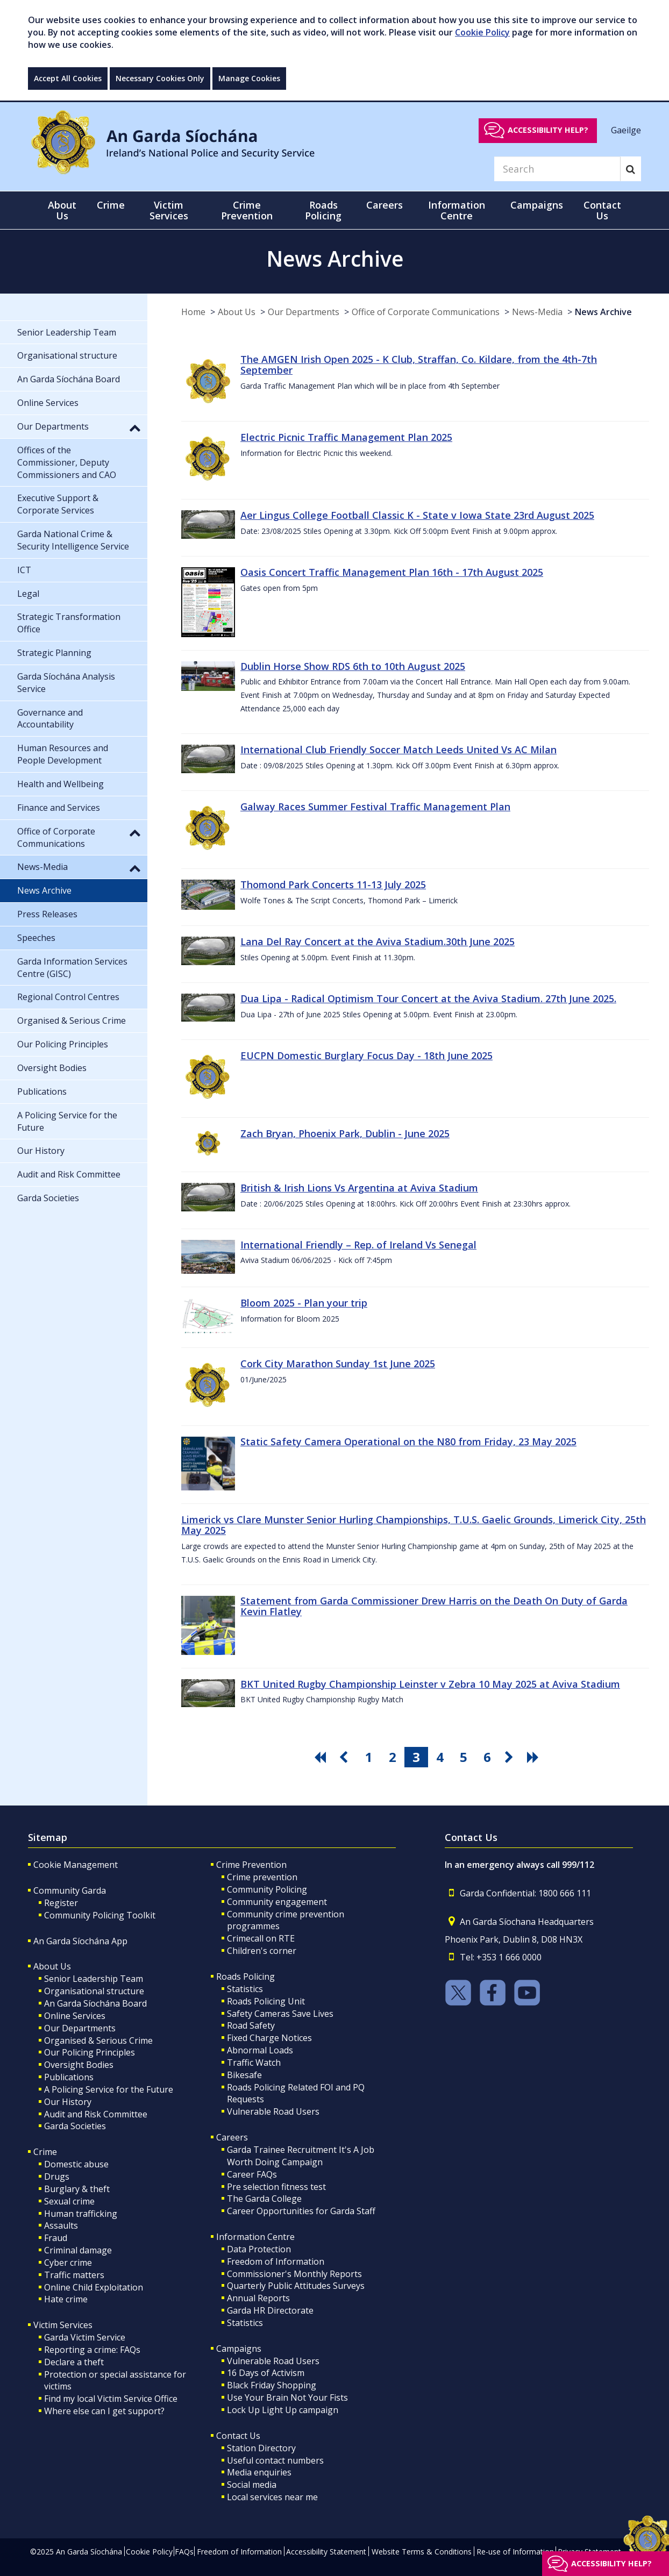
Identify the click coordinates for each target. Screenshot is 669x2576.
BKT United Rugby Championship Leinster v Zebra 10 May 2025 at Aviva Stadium (430, 1684)
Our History (67, 2102)
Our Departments (303, 312)
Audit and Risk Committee (95, 2114)
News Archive (603, 312)
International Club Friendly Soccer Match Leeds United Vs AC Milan (398, 749)
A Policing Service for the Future (108, 2089)
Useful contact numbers (275, 2460)
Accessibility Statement (326, 2551)
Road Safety (251, 2025)
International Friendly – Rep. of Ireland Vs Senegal (358, 1244)
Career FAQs (252, 2174)
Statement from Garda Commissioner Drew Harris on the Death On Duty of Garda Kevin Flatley (434, 1606)
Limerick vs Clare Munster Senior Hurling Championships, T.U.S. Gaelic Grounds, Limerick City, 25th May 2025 (413, 1525)
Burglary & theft (77, 2189)
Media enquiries (259, 2472)
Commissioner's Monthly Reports (294, 2274)
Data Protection (259, 2249)
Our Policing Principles (89, 2052)
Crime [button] (111, 204)
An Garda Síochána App (80, 1941)
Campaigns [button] (536, 204)
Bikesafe (244, 2075)
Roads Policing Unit (266, 2001)
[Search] (557, 168)
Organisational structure (94, 1991)
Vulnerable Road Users (273, 2111)
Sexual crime (69, 2201)
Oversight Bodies (78, 2065)
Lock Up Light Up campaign (282, 2410)
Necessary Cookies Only (160, 78)
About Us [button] (62, 210)
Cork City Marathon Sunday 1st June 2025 (337, 1363)
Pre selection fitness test (276, 2187)
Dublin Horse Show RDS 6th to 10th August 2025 (352, 666)
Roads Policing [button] (323, 210)
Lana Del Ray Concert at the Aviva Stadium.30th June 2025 (377, 941)
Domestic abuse (76, 2164)
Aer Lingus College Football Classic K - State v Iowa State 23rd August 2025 (417, 515)
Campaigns (238, 2348)
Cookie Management (75, 1865)
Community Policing (267, 1889)
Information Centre (255, 2237)
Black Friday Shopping (271, 2385)
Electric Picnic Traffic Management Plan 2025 (346, 437)
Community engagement (277, 1902)
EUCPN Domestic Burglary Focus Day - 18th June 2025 (366, 1055)
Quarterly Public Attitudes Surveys (296, 2286)
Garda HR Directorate (270, 2310)
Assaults (61, 2225)
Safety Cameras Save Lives (280, 2014)
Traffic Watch (254, 2062)
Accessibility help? (548, 130)
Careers (232, 2137)
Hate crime (66, 2299)
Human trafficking (80, 2214)
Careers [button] (384, 204)
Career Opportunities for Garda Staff (301, 2211)
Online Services (74, 2016)
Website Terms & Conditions (422, 2551)
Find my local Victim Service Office (110, 2398)
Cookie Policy (482, 32)
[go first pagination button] (321, 1757)
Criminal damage (78, 2250)
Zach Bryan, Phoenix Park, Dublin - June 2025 (345, 1133)
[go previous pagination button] (345, 1757)
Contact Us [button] (602, 210)
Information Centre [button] (456, 210)
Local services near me (272, 2497)
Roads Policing (245, 1976)
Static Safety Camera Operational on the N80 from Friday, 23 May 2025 (408, 1441)
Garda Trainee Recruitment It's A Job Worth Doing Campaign (300, 2156)
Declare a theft (74, 2362)
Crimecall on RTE (261, 1938)
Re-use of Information (515, 2551)
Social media (251, 2485)
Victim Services (62, 2325)
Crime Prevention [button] (247, 210)
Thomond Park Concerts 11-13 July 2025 (333, 884)
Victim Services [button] (169, 210)
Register (61, 1903)
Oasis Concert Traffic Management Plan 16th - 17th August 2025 (391, 572)
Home (193, 312)
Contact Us (238, 2436)
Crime (45, 2152)
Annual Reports (258, 2298)
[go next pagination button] (511, 1757)
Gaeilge (626, 129)
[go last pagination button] (534, 1757)
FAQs (184, 2551)
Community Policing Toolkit (99, 1915)
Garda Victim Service (84, 2337)
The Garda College (264, 2198)
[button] (135, 427)
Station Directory (261, 2448)
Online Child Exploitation (93, 2287)
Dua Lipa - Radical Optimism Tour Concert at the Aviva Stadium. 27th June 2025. (428, 998)
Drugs (56, 2176)
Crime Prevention (251, 1865)
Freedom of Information (275, 2261)
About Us (236, 312)
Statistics (245, 1989)
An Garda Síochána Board (95, 2003)
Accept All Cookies (68, 78)
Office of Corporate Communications (426, 312)
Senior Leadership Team (93, 1979)
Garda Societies (75, 2126)
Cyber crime (68, 2262)
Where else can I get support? (104, 2411)
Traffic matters (74, 2275)
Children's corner (261, 1951)
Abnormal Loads (260, 2050)
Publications (69, 2077)
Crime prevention (262, 1877)
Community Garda (69, 1890)
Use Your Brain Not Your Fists (287, 2397)
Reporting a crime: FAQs (92, 2350)
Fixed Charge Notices (269, 2038)
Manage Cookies (249, 78)
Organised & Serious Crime (98, 2040)
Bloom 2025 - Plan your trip (303, 1302)
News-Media (537, 312)
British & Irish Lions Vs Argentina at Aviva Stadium (359, 1187)
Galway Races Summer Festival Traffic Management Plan (375, 806)
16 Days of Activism (265, 2373)
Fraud (55, 2238)
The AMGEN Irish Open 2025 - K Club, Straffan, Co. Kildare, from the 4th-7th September (418, 364)
